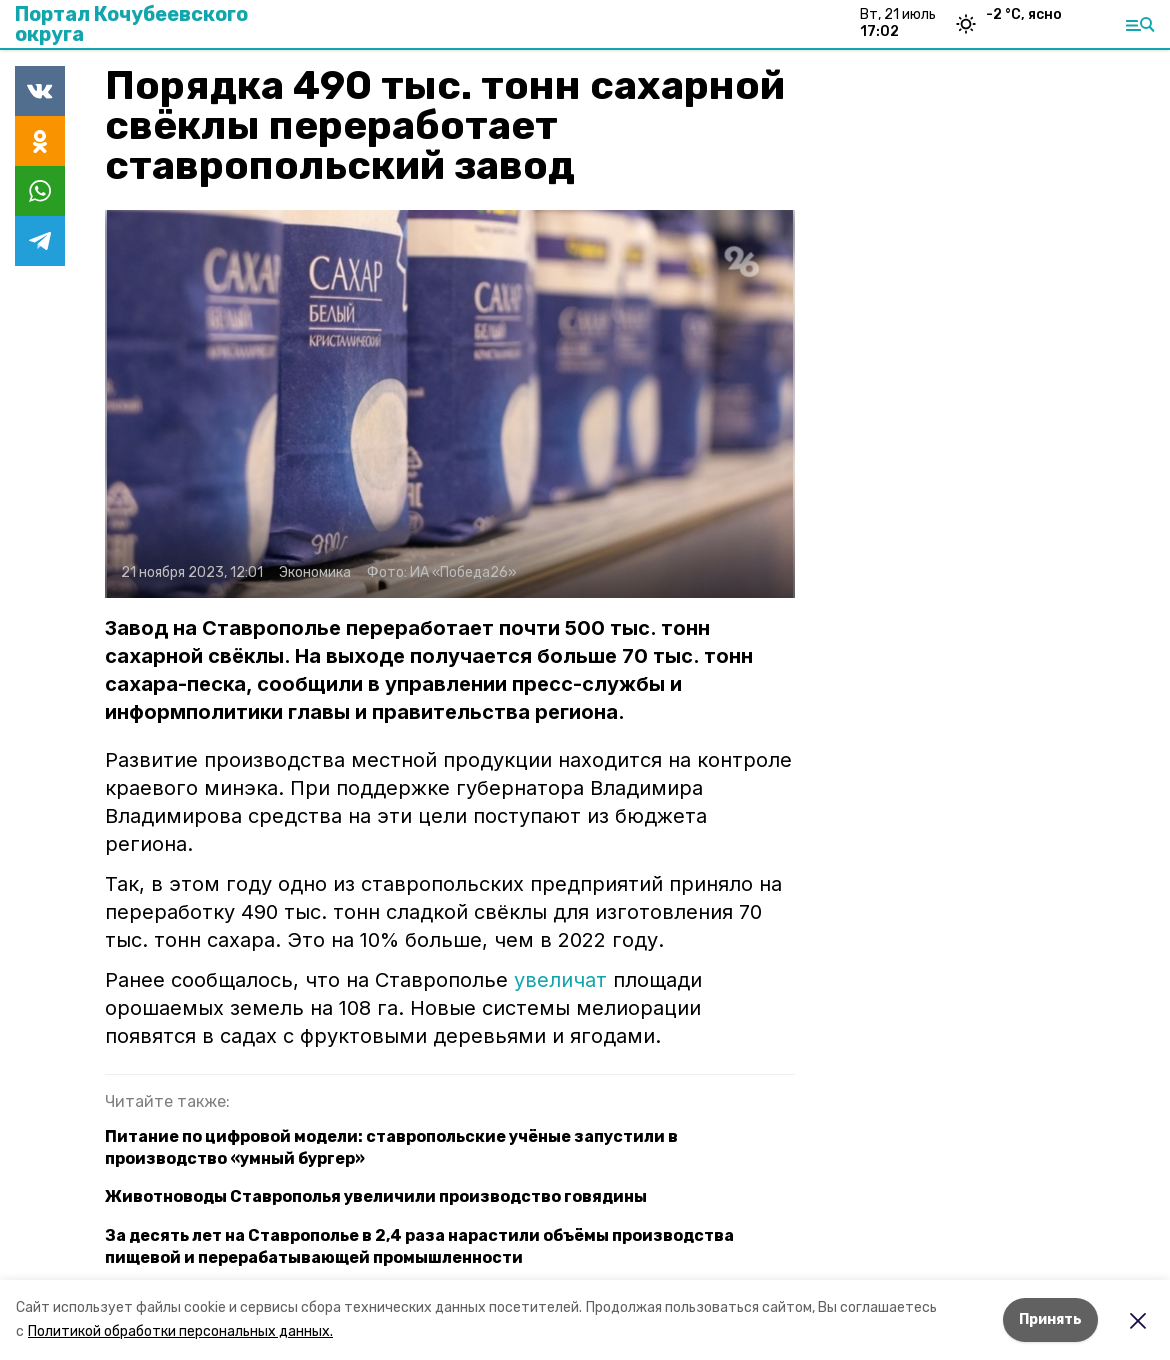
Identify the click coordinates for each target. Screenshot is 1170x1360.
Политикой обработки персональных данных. (180, 1331)
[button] (450, 404)
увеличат (560, 980)
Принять (1050, 1319)
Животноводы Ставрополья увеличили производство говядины (376, 1196)
